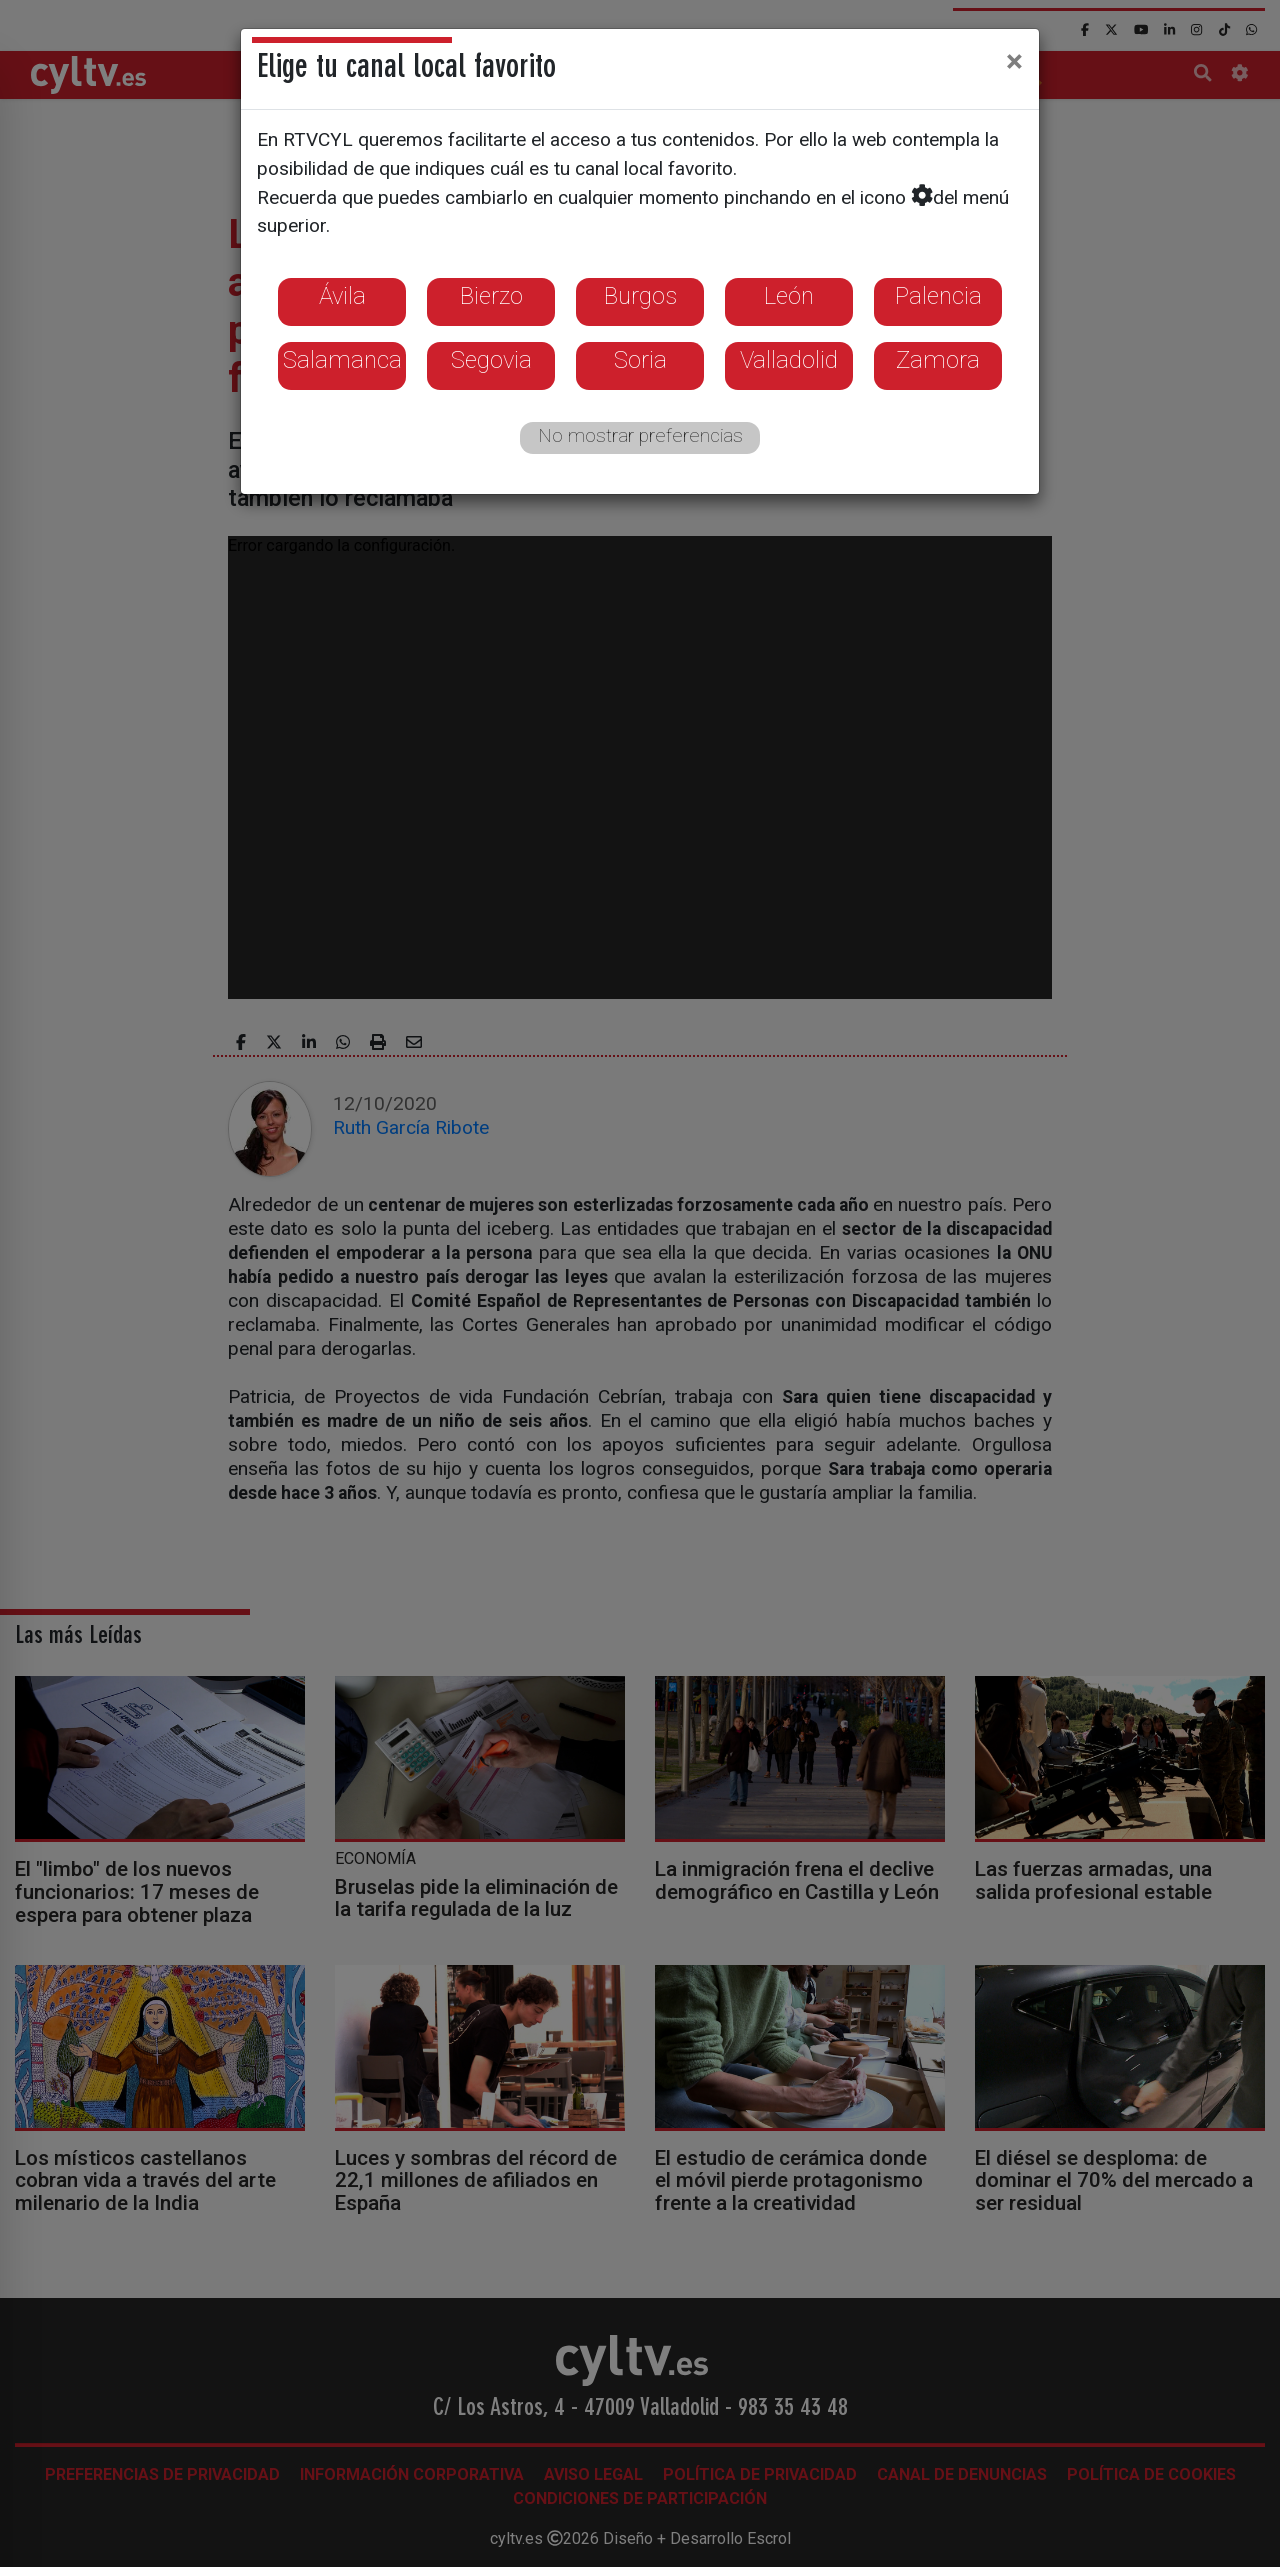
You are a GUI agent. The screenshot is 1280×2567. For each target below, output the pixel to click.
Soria (640, 360)
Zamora (938, 360)
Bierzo (491, 296)
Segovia (491, 360)
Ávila (342, 296)
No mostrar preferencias (640, 435)
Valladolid (789, 360)
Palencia (938, 296)
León (789, 296)
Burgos (640, 296)
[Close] (1014, 61)
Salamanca (342, 360)
